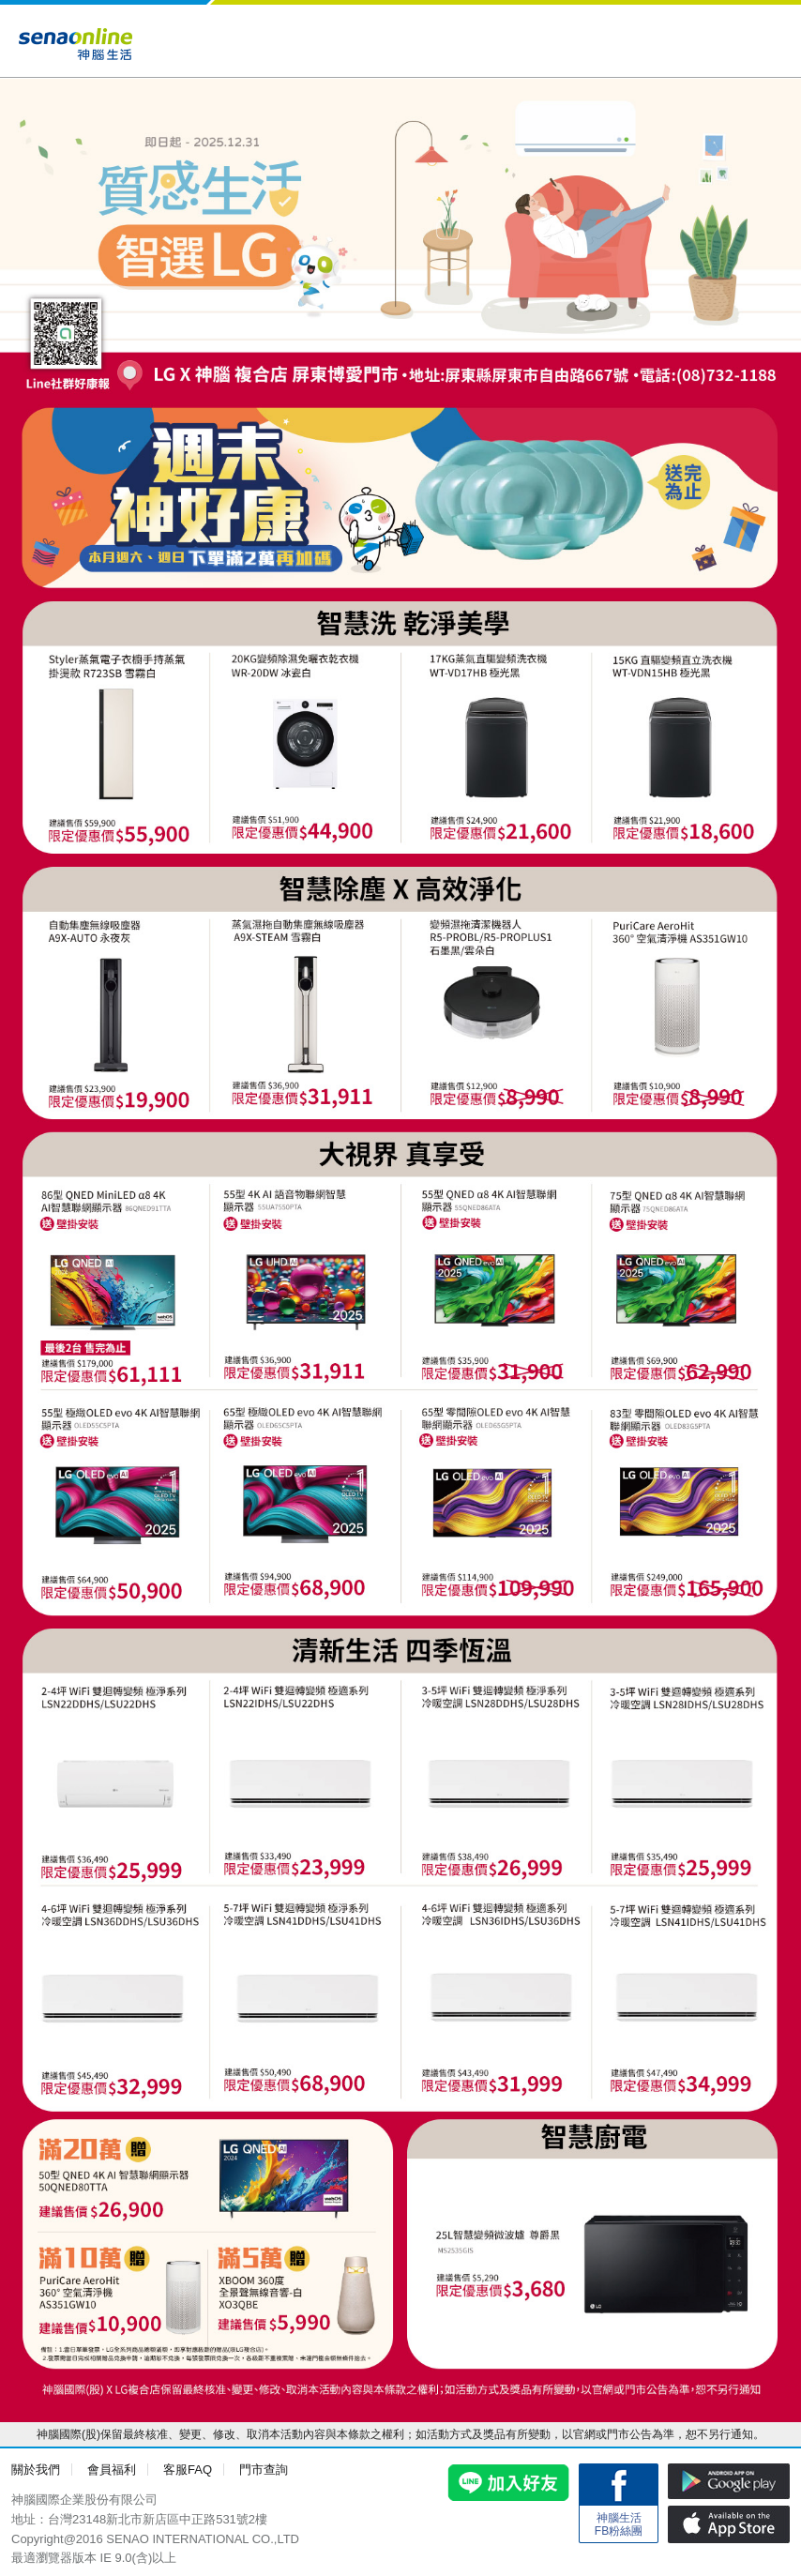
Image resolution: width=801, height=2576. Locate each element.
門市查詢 (263, 2469)
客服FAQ (187, 2469)
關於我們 (35, 2469)
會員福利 (111, 2469)
